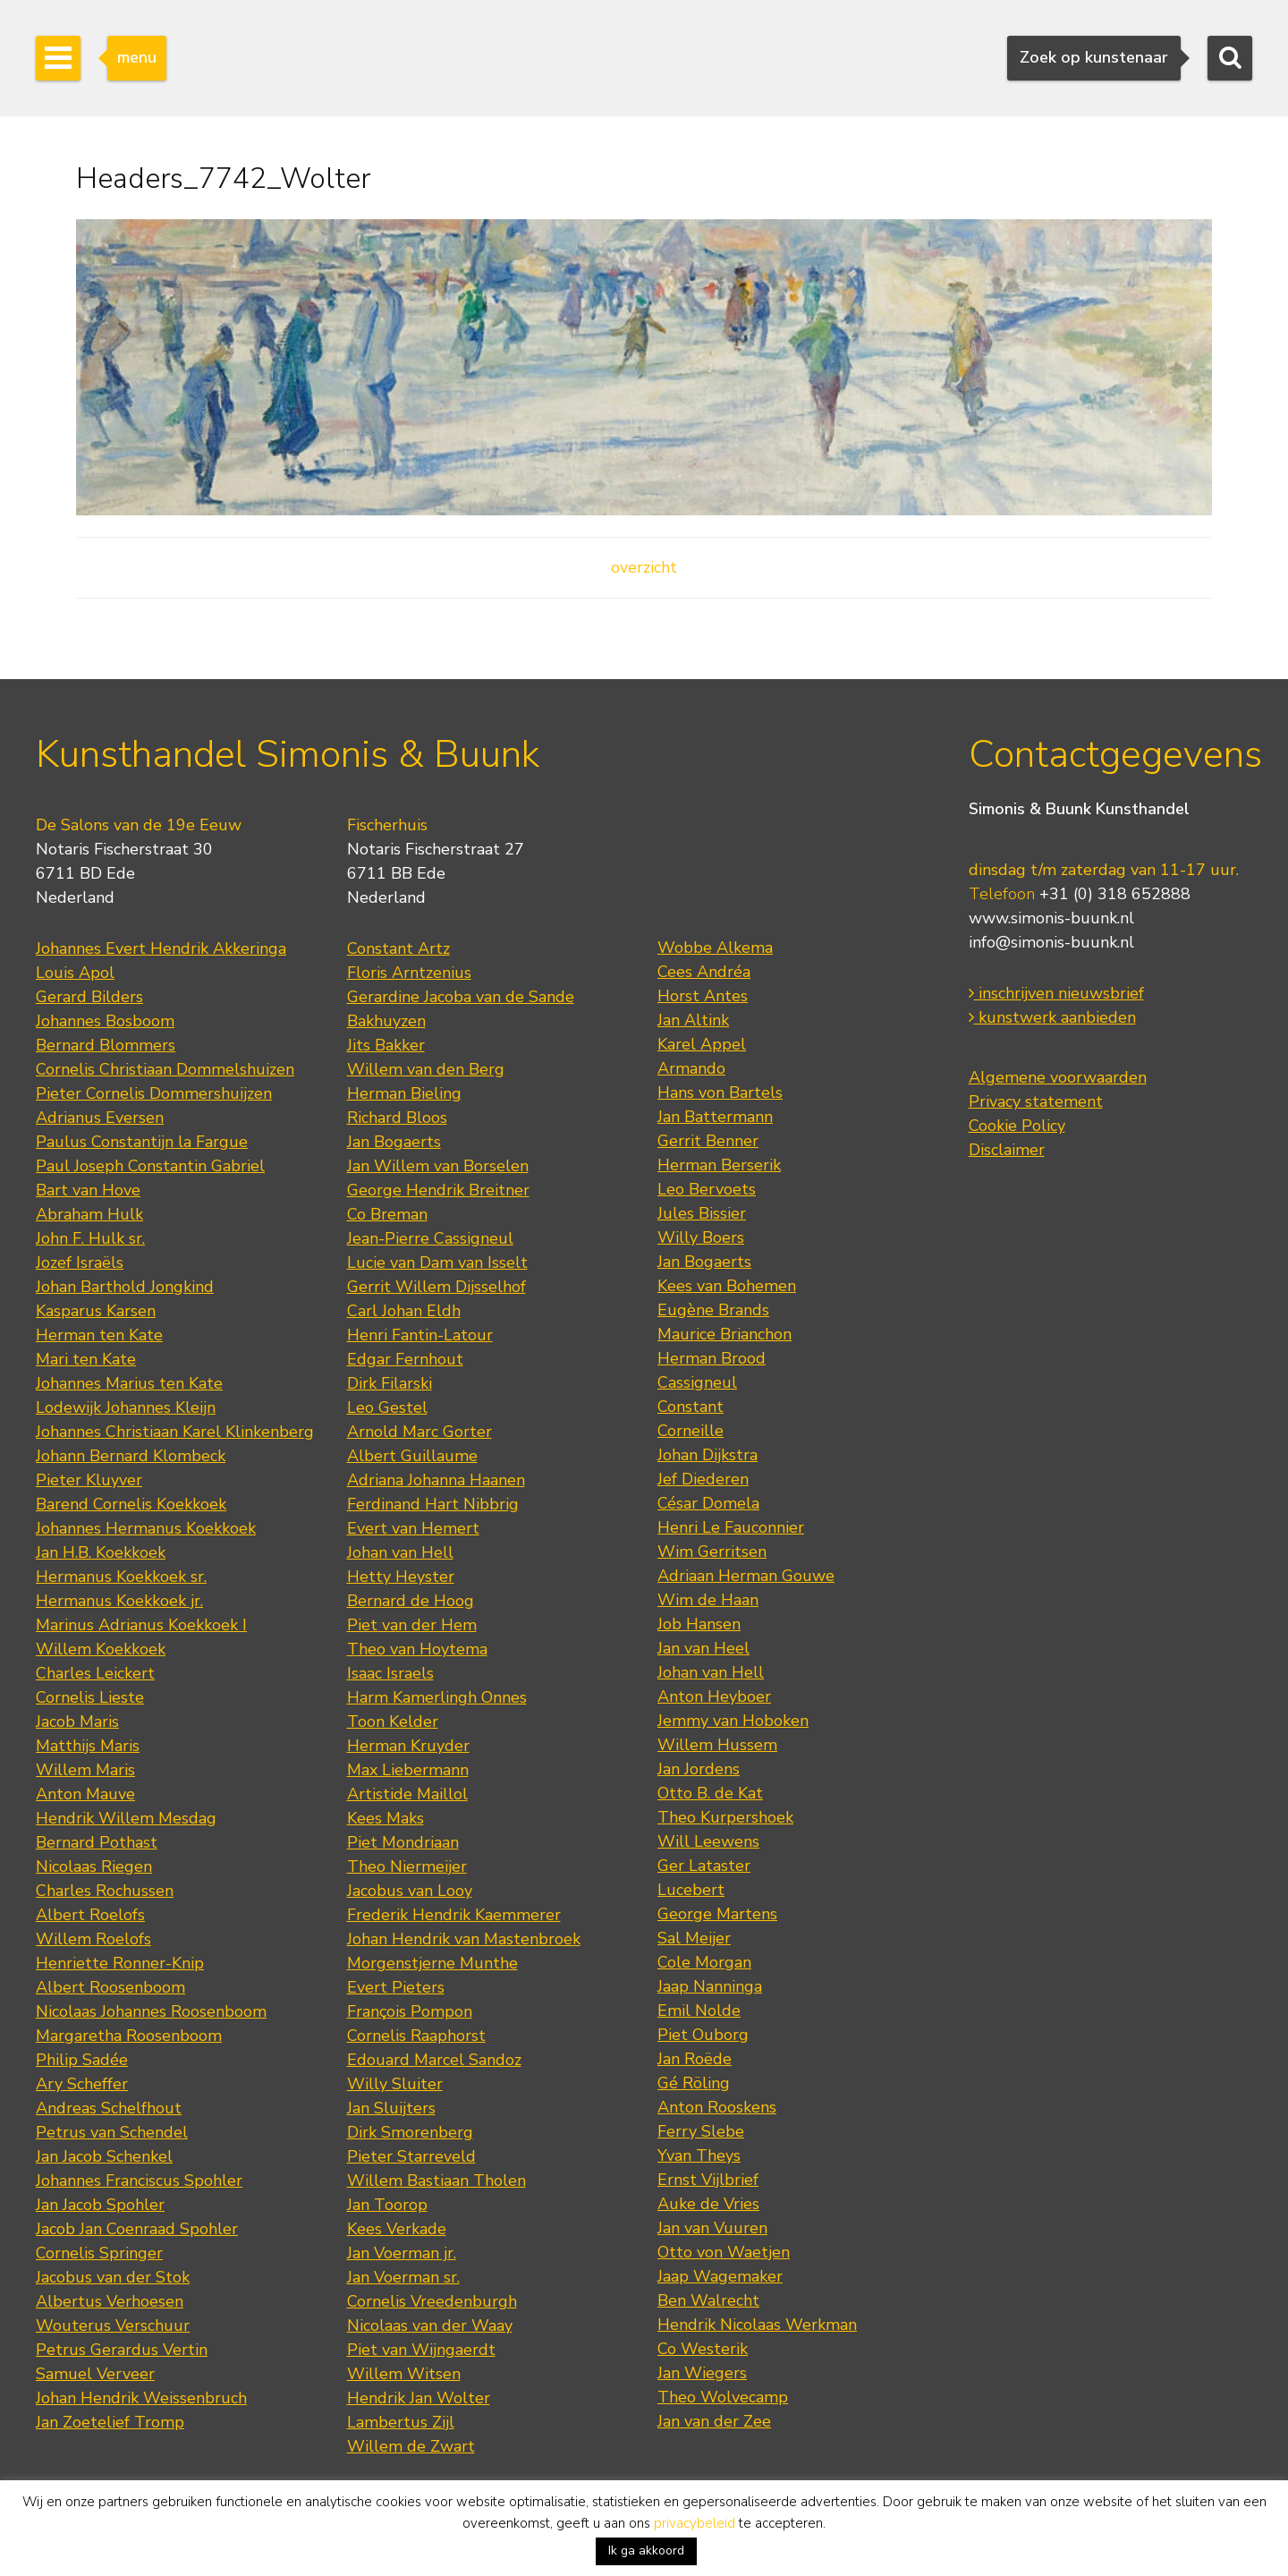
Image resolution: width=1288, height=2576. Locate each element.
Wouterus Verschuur (113, 2325)
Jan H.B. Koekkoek (100, 1552)
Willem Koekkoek (100, 1649)
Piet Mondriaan (403, 1842)
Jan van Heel (703, 1648)
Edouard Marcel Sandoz (434, 2059)
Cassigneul (697, 1382)
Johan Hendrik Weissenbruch (141, 2398)
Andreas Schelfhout (109, 2108)
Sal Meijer (694, 1938)
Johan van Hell (400, 1552)
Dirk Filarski (389, 1383)
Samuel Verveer (95, 2374)
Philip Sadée (82, 2059)
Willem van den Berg (425, 1069)
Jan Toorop (387, 2204)
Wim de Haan (707, 1600)
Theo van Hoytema (417, 1649)
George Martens (717, 1914)
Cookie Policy (1017, 1125)
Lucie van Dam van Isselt (437, 1262)
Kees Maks (385, 1818)
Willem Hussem (717, 1745)
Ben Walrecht (708, 2300)
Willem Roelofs (93, 1939)
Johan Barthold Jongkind (125, 1286)
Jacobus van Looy (409, 1890)
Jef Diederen (703, 1479)
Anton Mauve (85, 1794)
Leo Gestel (387, 1407)
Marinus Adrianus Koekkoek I (141, 1625)
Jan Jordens (698, 1769)
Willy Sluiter (395, 2084)
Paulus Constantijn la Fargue (142, 1141)
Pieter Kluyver (89, 1480)
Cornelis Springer (99, 2253)
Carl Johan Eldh (404, 1311)
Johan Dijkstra (707, 1455)
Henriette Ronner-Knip (120, 1963)
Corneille (690, 1430)
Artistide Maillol (407, 1794)
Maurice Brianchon (724, 1334)
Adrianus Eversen (100, 1117)
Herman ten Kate (99, 1335)
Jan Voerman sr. (403, 2277)
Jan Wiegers (702, 2373)
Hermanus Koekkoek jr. (119, 1600)
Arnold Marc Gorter (419, 1431)
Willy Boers (700, 1237)
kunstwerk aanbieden (1052, 1017)
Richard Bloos (397, 1117)
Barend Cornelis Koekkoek (131, 1504)
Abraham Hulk (89, 1214)
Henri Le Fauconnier (730, 1527)
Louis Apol (75, 972)
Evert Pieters (396, 1987)
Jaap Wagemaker (720, 2276)
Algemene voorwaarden (1058, 1077)
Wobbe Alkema (715, 947)
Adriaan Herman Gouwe (746, 1575)
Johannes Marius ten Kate (129, 1383)
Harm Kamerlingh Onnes (437, 1697)
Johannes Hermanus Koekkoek (146, 1528)
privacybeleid (694, 2523)
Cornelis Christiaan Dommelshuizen (165, 1069)
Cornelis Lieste (90, 1697)
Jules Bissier (701, 1213)
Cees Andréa (703, 971)
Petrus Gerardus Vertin (122, 2349)
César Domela (708, 1503)
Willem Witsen (404, 2374)
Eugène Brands (713, 1310)
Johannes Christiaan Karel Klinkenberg (175, 1431)
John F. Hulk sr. (90, 1238)
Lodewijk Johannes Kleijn (126, 1407)
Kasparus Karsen (96, 1311)
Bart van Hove (88, 1190)
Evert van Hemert (413, 1528)
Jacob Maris (77, 1721)
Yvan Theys (699, 2155)
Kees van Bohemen (726, 1286)
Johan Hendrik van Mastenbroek (463, 1939)
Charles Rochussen (105, 1890)
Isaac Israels (390, 1673)
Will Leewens (708, 1841)
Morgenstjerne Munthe (432, 1963)
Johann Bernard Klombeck (130, 1456)
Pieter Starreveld (411, 2156)
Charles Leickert (95, 1673)
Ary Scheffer (82, 2084)
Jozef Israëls (79, 1262)
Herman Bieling (404, 1093)
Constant (690, 1406)
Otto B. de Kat (710, 1793)
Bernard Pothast (96, 1842)
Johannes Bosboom (105, 1021)
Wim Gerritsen (712, 1551)
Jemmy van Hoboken (733, 1720)
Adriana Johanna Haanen (436, 1480)
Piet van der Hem (412, 1625)
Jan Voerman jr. (401, 2253)
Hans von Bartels (720, 1092)
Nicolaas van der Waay (430, 2325)
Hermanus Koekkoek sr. (121, 1576)
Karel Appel (701, 1044)
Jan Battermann (715, 1116)
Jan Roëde (694, 2059)
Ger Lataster (703, 1865)
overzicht (644, 567)
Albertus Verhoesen (109, 2301)
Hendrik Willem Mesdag (126, 1818)
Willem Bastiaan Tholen (436, 2180)
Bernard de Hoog (410, 1600)
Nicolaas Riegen (94, 1866)
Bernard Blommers (105, 1045)
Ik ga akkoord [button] (646, 2550)
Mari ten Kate (86, 1359)
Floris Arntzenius (409, 972)
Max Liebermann (408, 1770)
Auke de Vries (708, 2204)
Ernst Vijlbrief (707, 2179)
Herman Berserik (719, 1165)
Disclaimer (1007, 1149)
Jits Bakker (386, 1045)
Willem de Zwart (411, 2446)
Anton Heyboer (714, 1696)
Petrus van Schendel (112, 2132)
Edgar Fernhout (405, 1359)
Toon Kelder (392, 1721)
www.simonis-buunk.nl (1051, 918)
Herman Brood (711, 1358)
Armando (691, 1068)
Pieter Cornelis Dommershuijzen (154, 1093)
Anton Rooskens (716, 2107)
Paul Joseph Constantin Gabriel (150, 1166)
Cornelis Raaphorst (416, 2035)
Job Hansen (699, 1624)
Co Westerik (702, 2348)
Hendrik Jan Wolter (418, 2398)
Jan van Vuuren (712, 2228)
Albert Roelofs (90, 1915)
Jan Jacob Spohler (100, 2204)
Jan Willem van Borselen (438, 1166)
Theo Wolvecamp (722, 2397)
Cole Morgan (704, 1962)
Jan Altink (693, 1020)
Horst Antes (702, 996)
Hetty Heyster (400, 1576)
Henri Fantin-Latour (420, 1335)
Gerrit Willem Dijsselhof (436, 1286)
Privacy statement (1036, 1101)
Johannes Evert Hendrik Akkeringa (161, 948)
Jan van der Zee (714, 2421)
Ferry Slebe (700, 2131)
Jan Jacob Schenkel (104, 2156)
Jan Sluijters (391, 2108)
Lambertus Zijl (400, 2422)
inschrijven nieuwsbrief (1056, 993)
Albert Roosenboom (110, 1987)
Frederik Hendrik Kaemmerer (454, 1915)
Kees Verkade (396, 2229)
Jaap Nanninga (709, 1986)
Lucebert (690, 1889)
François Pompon (409, 2011)
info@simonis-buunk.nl (1051, 942)
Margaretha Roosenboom (129, 2035)
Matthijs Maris (88, 1745)
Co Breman (387, 1214)
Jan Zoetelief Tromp (110, 2422)
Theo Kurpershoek (725, 1817)
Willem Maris (85, 1770)
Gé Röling (693, 2083)
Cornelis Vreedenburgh (432, 2301)
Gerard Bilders (89, 996)
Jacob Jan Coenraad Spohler (137, 2229)
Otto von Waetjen (723, 2252)
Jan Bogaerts (394, 1141)
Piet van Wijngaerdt (421, 2349)
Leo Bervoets (706, 1189)
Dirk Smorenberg (410, 2132)
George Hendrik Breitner (438, 1190)
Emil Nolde (699, 2010)
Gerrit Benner (707, 1141)
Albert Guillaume (412, 1456)
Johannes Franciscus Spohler (139, 2180)
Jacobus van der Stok (113, 2277)
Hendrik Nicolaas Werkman (757, 2324)
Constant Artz (398, 948)
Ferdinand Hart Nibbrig (433, 1504)
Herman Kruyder (408, 1745)
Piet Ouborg (703, 2034)
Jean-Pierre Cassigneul (430, 1238)
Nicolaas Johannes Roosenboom (151, 2011)
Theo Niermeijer (407, 1866)
